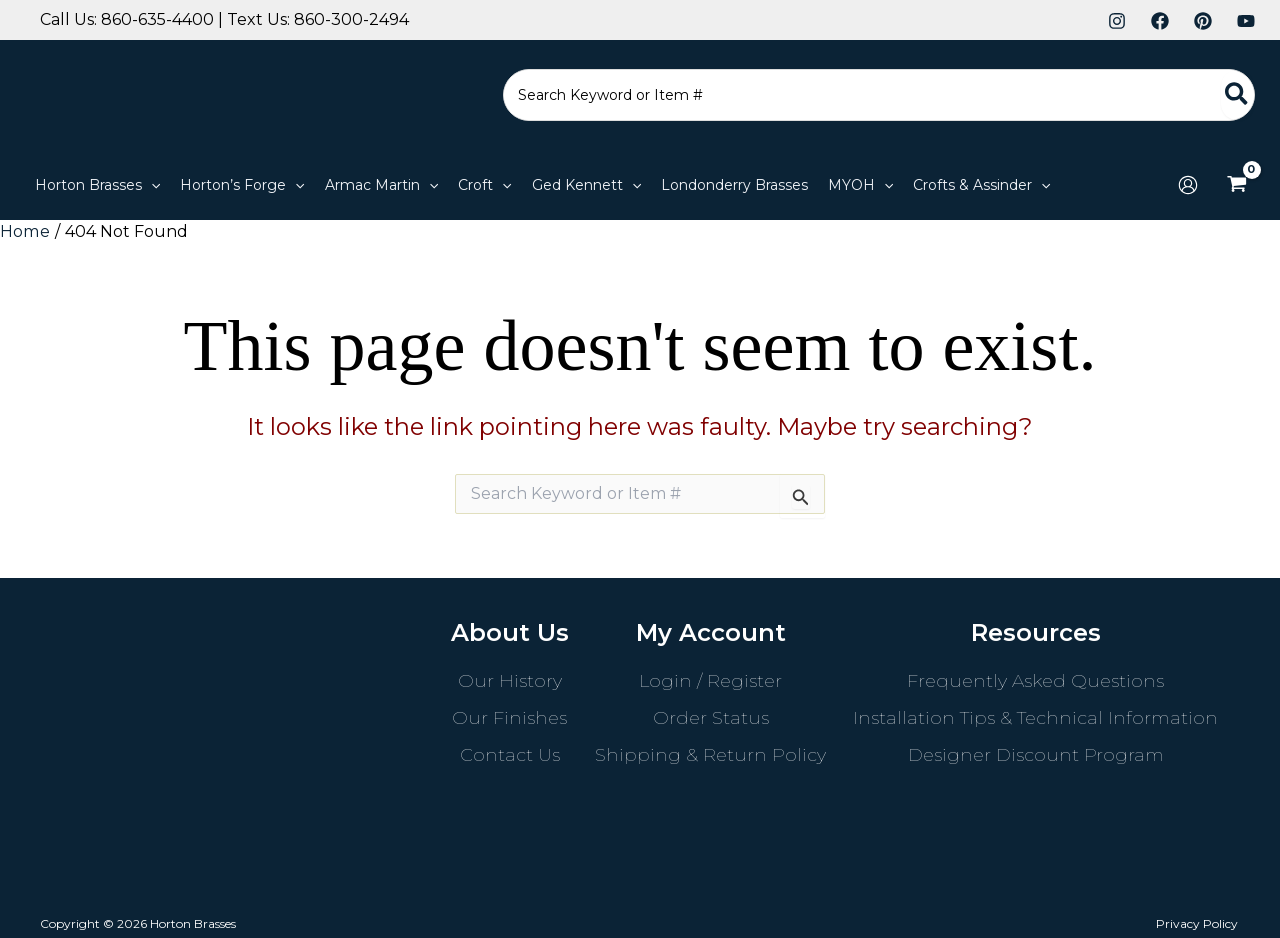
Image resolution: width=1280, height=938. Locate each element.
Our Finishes (509, 717)
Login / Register (710, 680)
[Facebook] (1160, 21)
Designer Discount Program (1036, 754)
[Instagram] (1117, 21)
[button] (97, 185)
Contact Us (510, 754)
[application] (151, 185)
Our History (510, 680)
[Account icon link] (1188, 185)
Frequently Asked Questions (1035, 680)
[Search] (1237, 95)
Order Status (711, 717)
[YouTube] (1246, 21)
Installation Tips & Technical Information (1035, 717)
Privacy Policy (1199, 922)
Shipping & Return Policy (710, 754)
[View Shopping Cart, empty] (1236, 185)
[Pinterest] (1203, 21)
